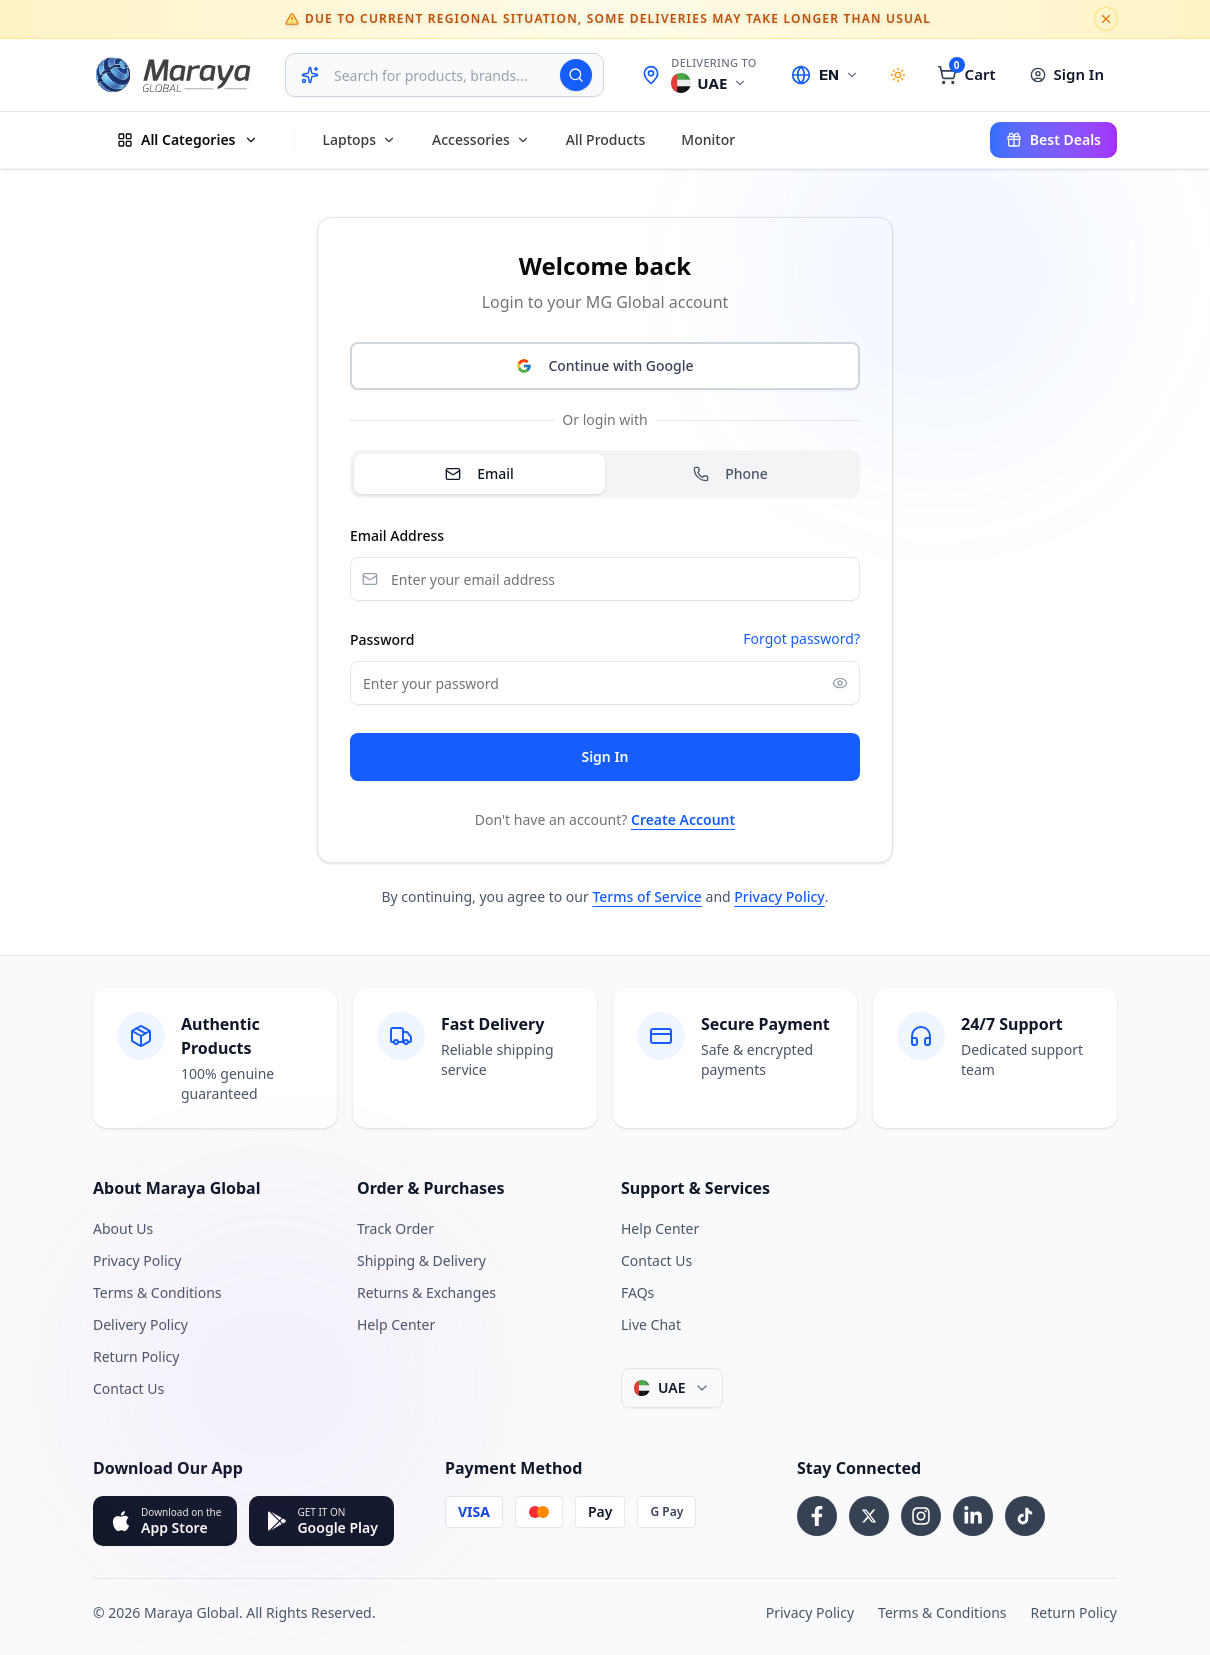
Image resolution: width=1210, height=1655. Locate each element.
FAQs (637, 1292)
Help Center (396, 1324)
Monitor (708, 139)
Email (479, 473)
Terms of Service (646, 896)
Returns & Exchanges (426, 1292)
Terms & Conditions (157, 1292)
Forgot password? (801, 638)
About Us (123, 1228)
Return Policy (136, 1356)
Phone (730, 473)
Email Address (397, 535)
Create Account (683, 819)
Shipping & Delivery (421, 1260)
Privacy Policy (779, 896)
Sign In (604, 756)
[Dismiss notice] (1106, 19)
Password (382, 639)
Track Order (395, 1228)
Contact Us (128, 1388)
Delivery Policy (140, 1324)
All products (606, 139)
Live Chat (651, 1324)
